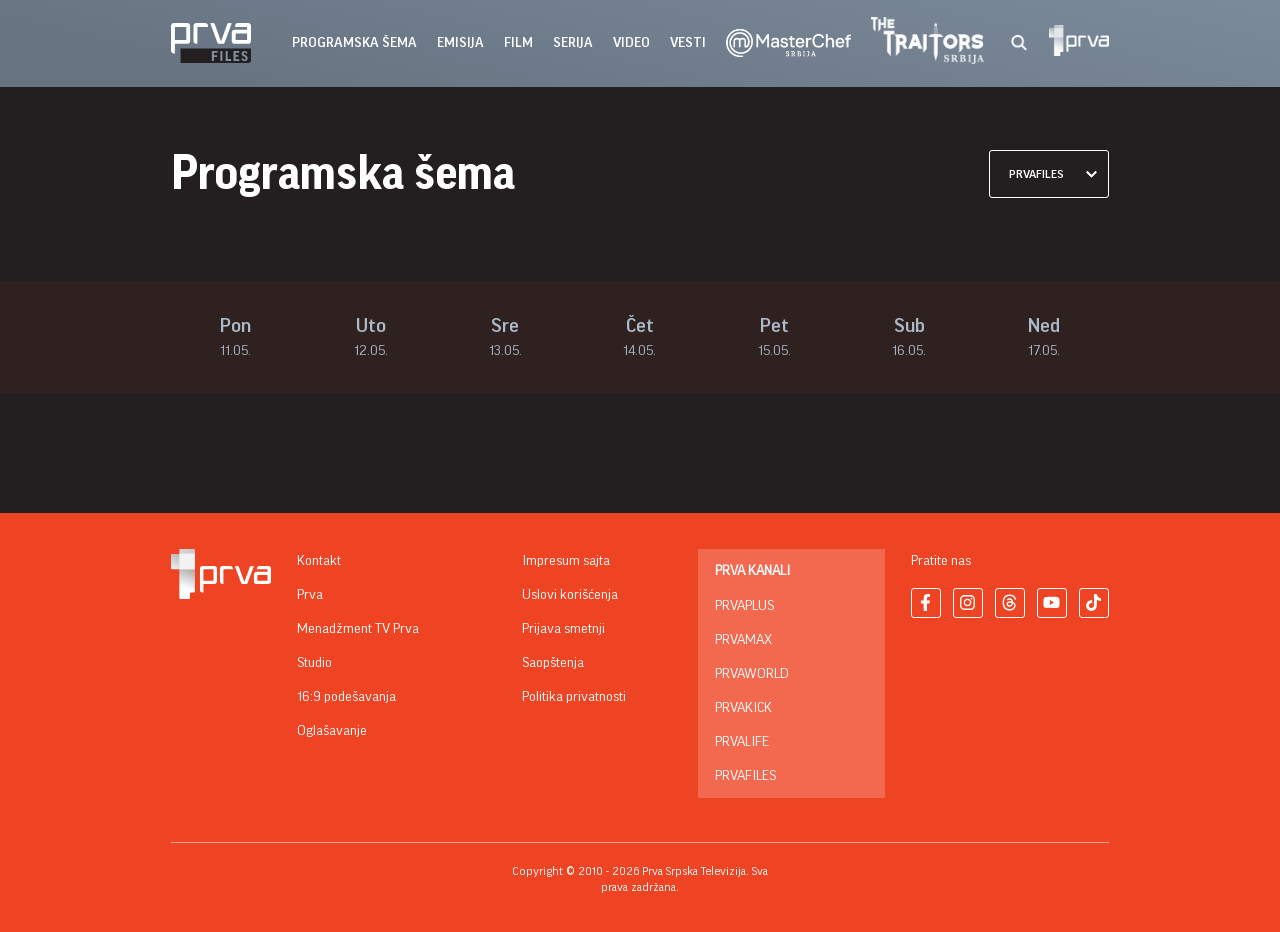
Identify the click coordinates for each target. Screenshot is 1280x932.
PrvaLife (742, 742)
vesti (688, 43)
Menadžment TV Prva (358, 629)
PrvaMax (743, 640)
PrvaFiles (745, 776)
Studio (314, 663)
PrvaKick (743, 708)
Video (631, 43)
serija (573, 43)
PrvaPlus (744, 606)
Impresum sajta (566, 561)
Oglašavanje (332, 731)
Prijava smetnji (563, 629)
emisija (460, 43)
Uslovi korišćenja (570, 595)
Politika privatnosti (574, 697)
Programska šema (354, 43)
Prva (310, 595)
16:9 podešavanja (346, 697)
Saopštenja (553, 663)
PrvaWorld (752, 674)
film (518, 43)
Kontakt (319, 561)
